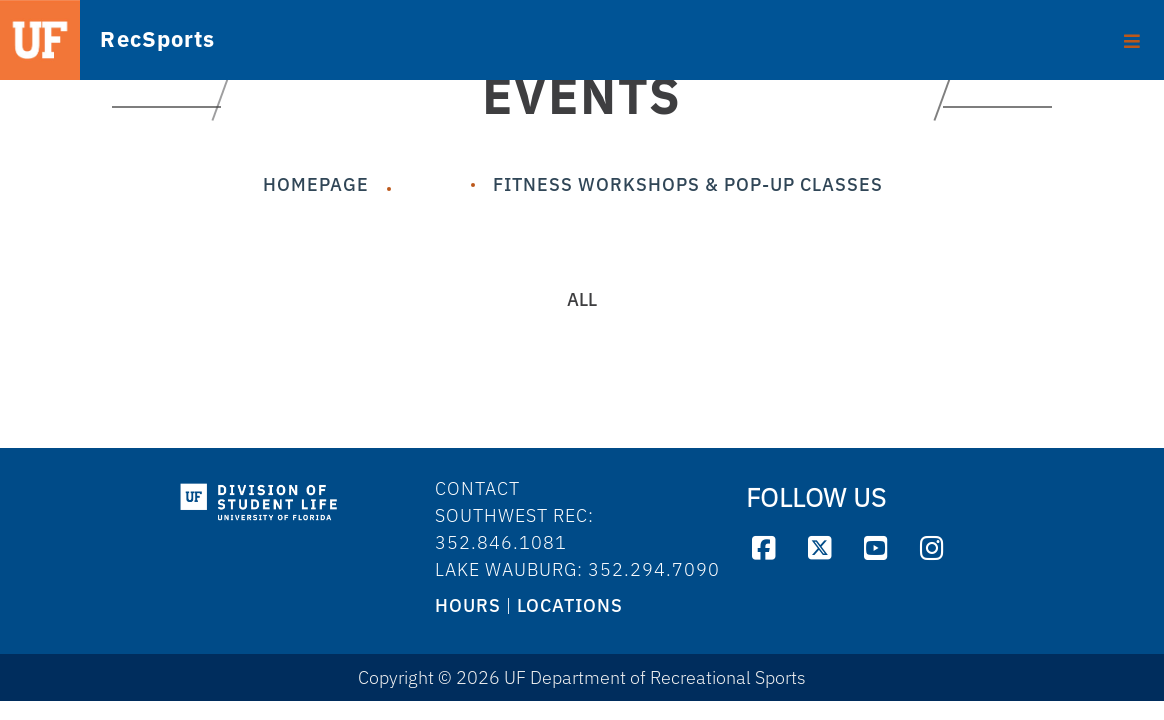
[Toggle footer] (1132, 34)
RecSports (129, 40)
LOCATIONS (570, 605)
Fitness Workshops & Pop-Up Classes (688, 184)
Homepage (316, 184)
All (582, 299)
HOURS (468, 605)
